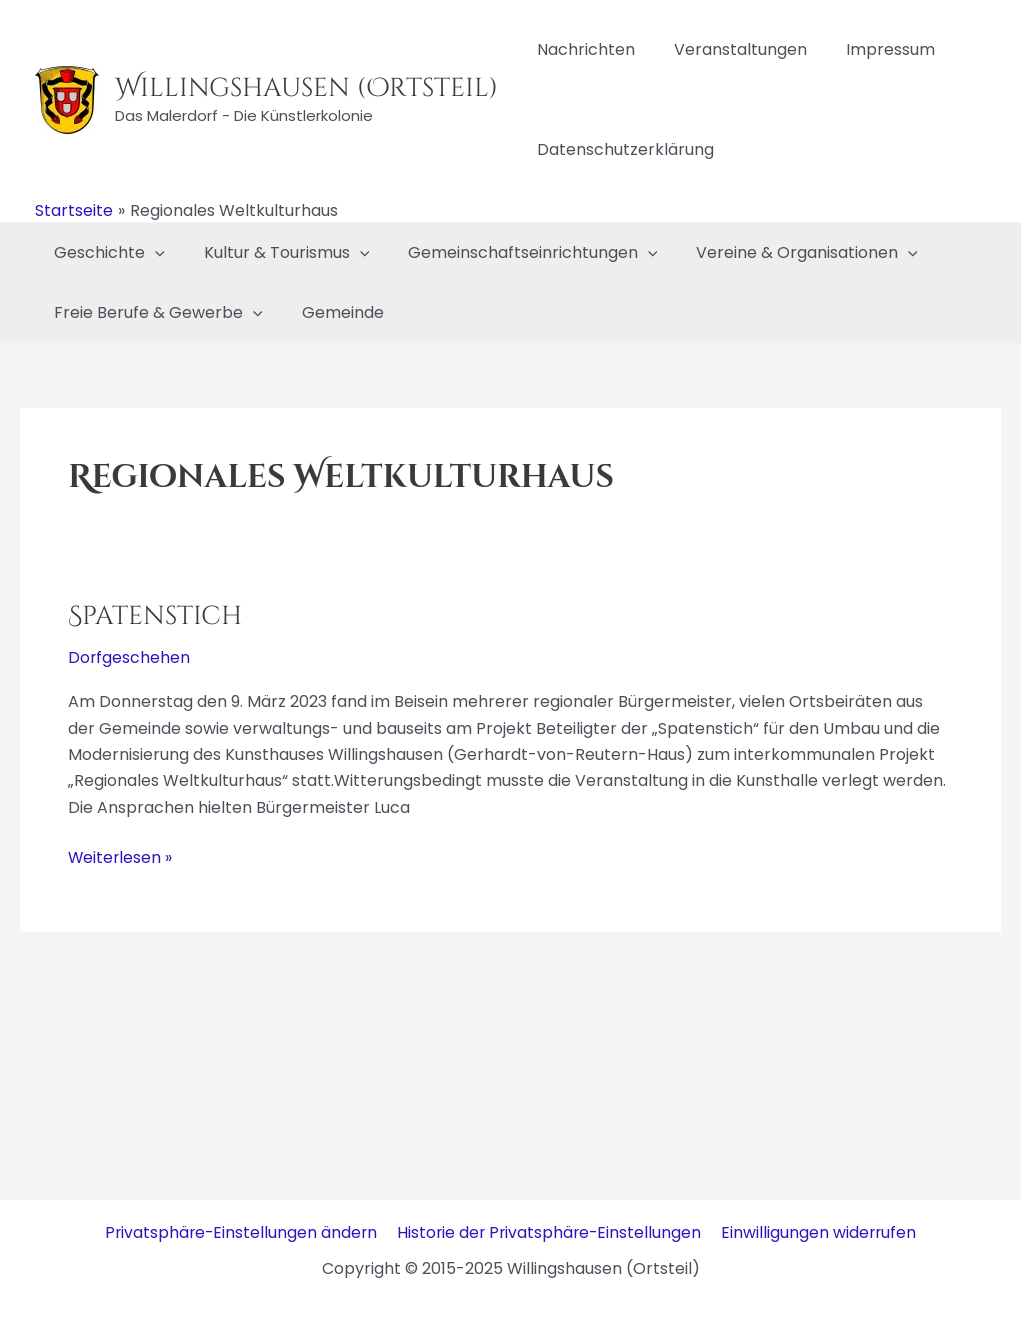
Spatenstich (155, 616)
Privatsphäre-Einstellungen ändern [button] (242, 1232)
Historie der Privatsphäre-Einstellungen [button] (550, 1232)
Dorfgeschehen (129, 657)
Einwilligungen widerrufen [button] (819, 1232)
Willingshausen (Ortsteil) (306, 88)
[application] (152, 253)
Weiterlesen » (121, 856)
